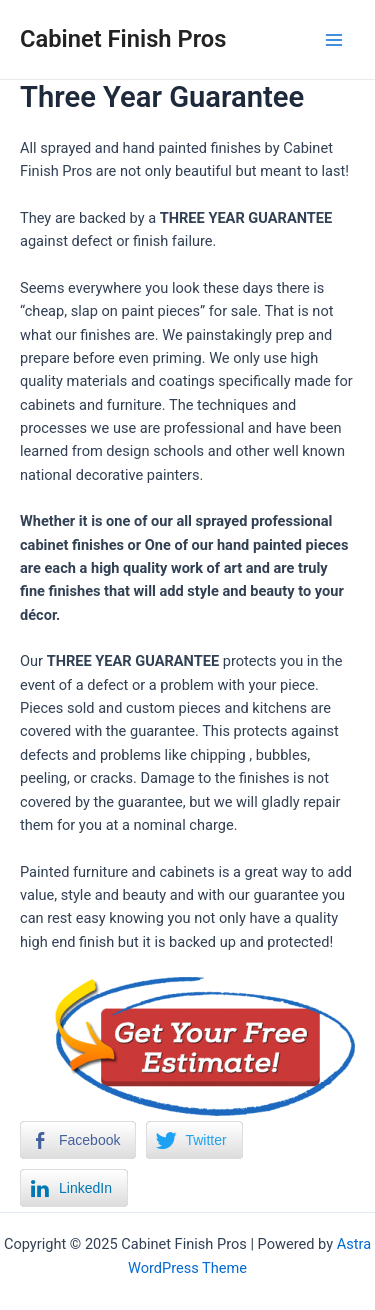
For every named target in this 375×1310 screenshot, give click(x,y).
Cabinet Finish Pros (123, 39)
